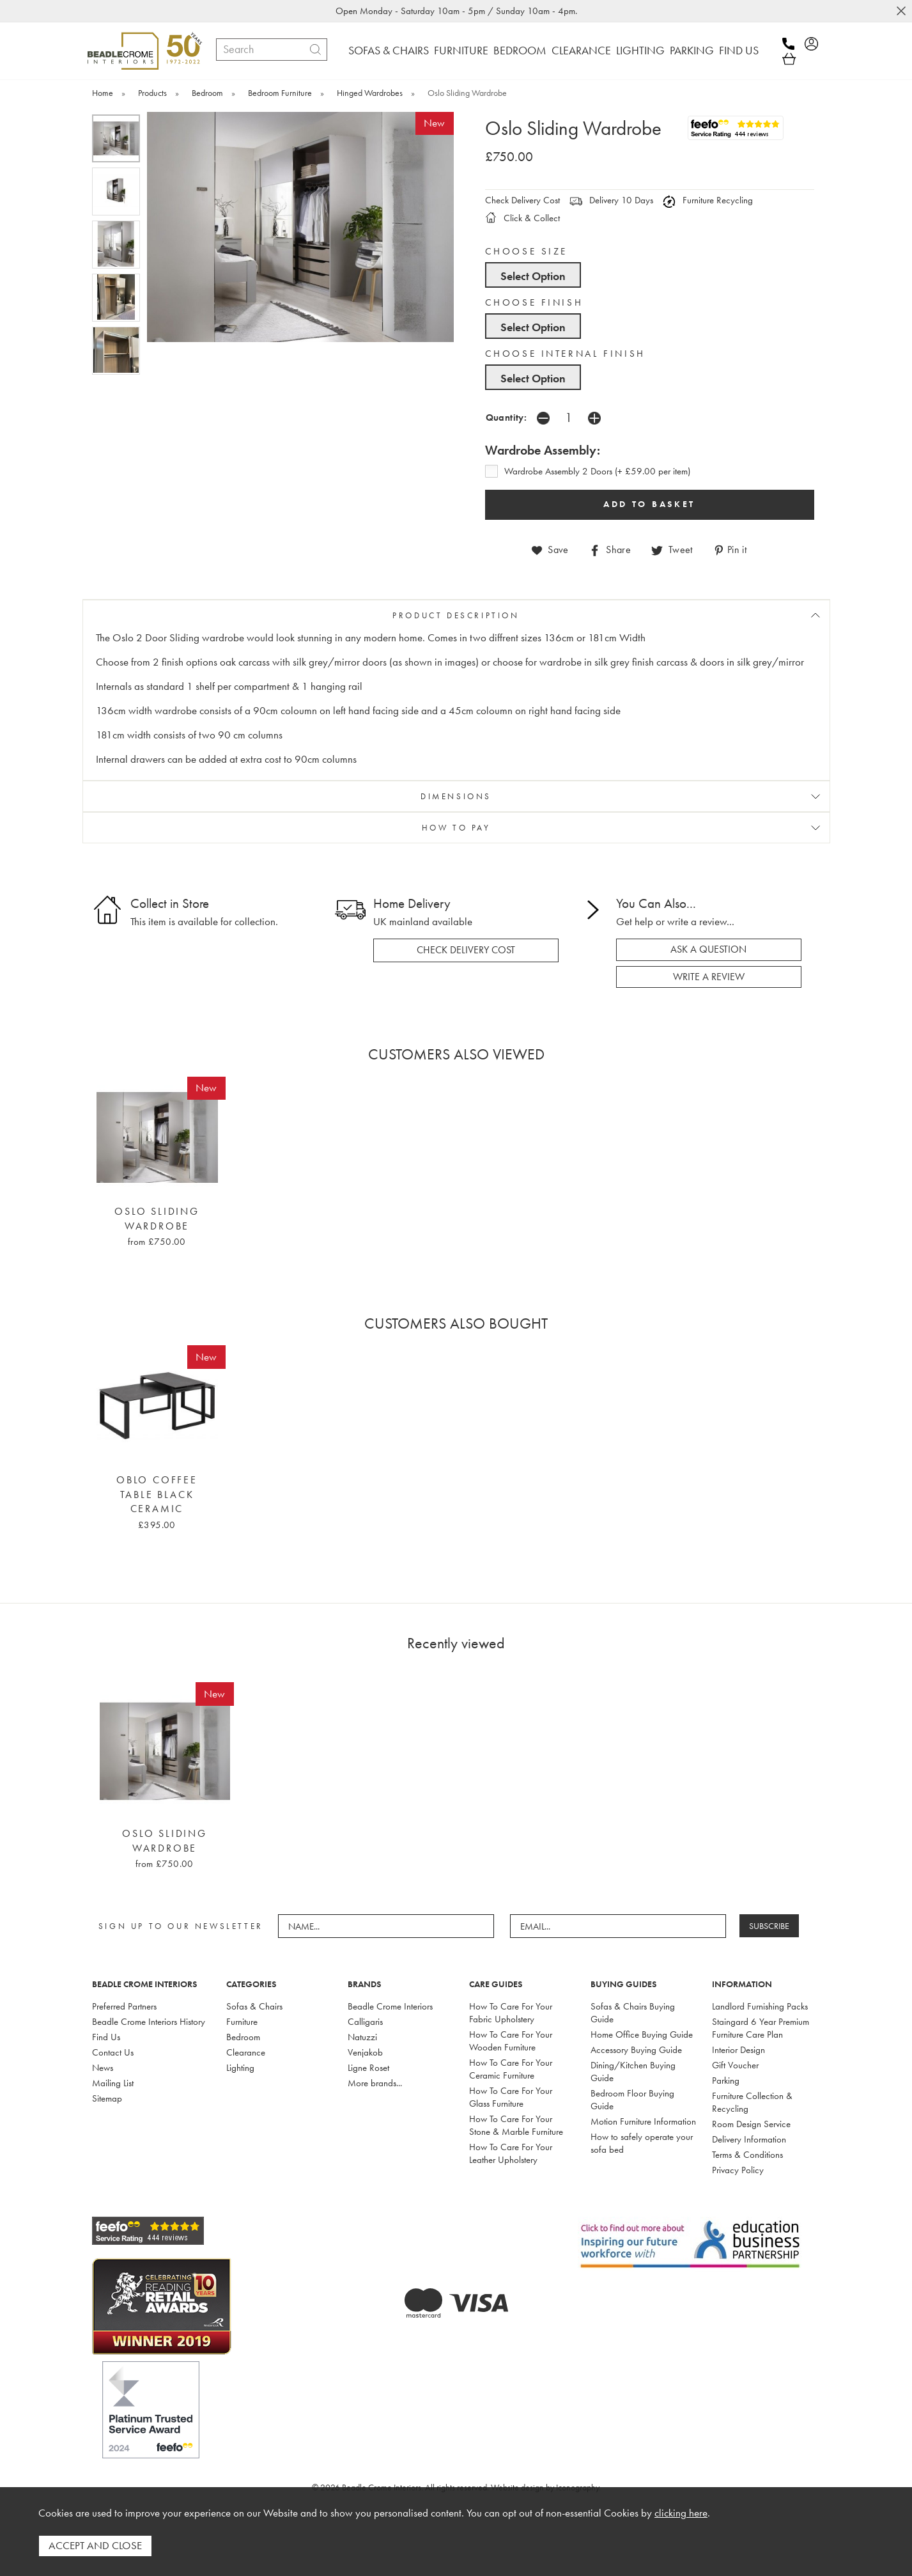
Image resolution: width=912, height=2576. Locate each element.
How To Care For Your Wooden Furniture (510, 2041)
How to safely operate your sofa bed (642, 2143)
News (102, 2067)
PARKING (692, 50)
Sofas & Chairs (254, 2006)
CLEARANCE (581, 50)
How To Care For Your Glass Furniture (510, 2097)
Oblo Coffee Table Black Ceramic (156, 1494)
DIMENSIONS (456, 796)
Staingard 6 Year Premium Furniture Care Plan (760, 2028)
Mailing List (113, 2083)
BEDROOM (519, 50)
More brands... (375, 2083)
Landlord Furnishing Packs (760, 2006)
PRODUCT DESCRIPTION (455, 615)
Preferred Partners (124, 2006)
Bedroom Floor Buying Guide (632, 2099)
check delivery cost (466, 950)
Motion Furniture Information (643, 2121)
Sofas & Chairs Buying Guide (633, 2013)
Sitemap (107, 2098)
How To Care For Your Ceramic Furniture (510, 2069)
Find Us (106, 2037)
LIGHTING (640, 50)
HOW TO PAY (456, 827)
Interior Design (738, 2049)
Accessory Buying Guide (636, 2049)
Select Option (533, 276)
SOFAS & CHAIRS (388, 50)
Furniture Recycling (708, 200)
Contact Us (113, 2052)
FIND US (739, 50)
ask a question (708, 949)
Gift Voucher (735, 2065)
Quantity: (506, 417)
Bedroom (243, 2037)
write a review (709, 977)
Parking (725, 2080)
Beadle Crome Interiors (390, 2006)
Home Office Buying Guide (642, 2034)
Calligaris (365, 2021)
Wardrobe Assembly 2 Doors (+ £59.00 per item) (597, 471)
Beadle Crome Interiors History (148, 2021)
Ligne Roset (368, 2067)
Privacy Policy (738, 2170)
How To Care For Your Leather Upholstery (510, 2153)
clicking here (680, 2513)
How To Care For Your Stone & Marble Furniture (516, 2125)
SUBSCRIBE (769, 1926)
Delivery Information (749, 2139)
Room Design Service (751, 2124)
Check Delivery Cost (522, 200)
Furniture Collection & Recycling (752, 2102)
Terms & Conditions (747, 2154)
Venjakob (365, 2052)
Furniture (242, 2021)
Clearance (245, 2052)
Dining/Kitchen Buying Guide (633, 2071)
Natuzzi (362, 2037)
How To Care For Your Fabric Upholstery (510, 2013)
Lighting (240, 2067)
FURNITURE (461, 50)
